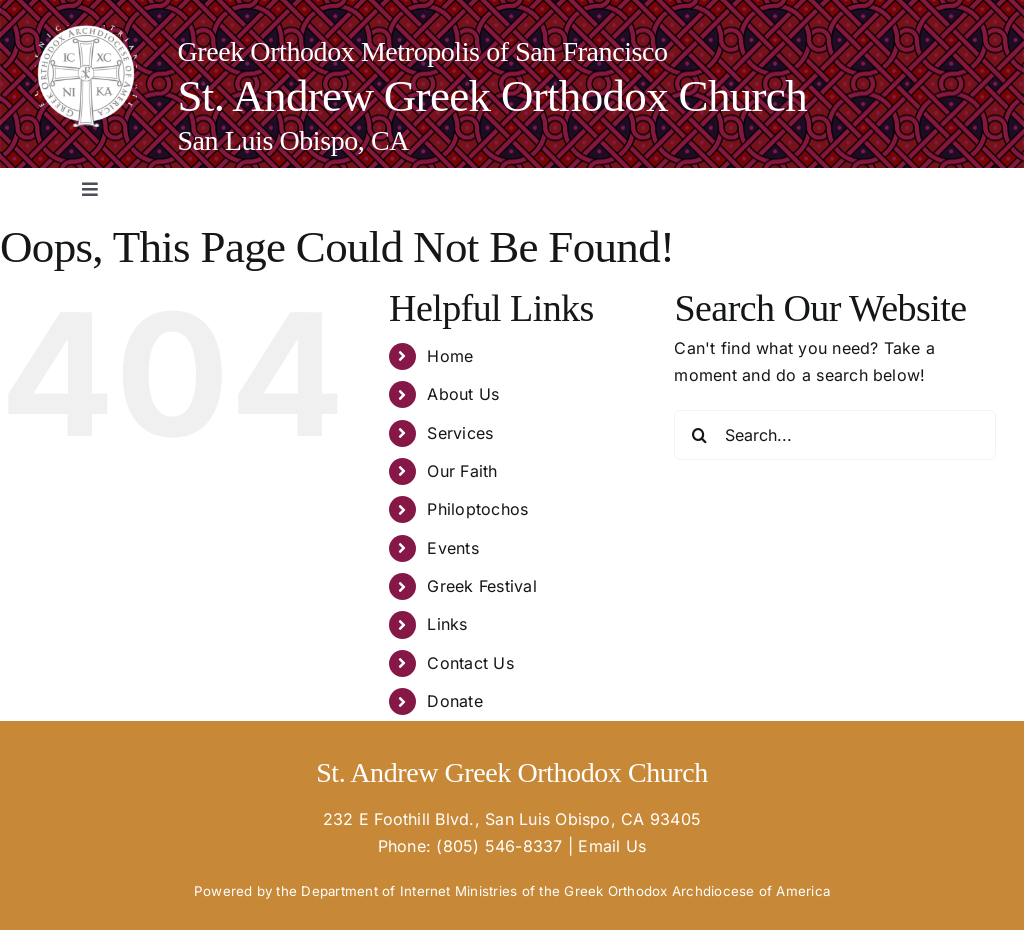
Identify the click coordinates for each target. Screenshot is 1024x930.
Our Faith (462, 471)
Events (452, 548)
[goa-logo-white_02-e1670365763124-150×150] (86, 33)
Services (460, 433)
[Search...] (834, 435)
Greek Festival (481, 586)
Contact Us (470, 663)
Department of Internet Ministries (409, 891)
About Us (463, 394)
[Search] (699, 435)
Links (447, 624)
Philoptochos (477, 509)
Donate (454, 701)
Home (450, 356)
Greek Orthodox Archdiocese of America (697, 891)
